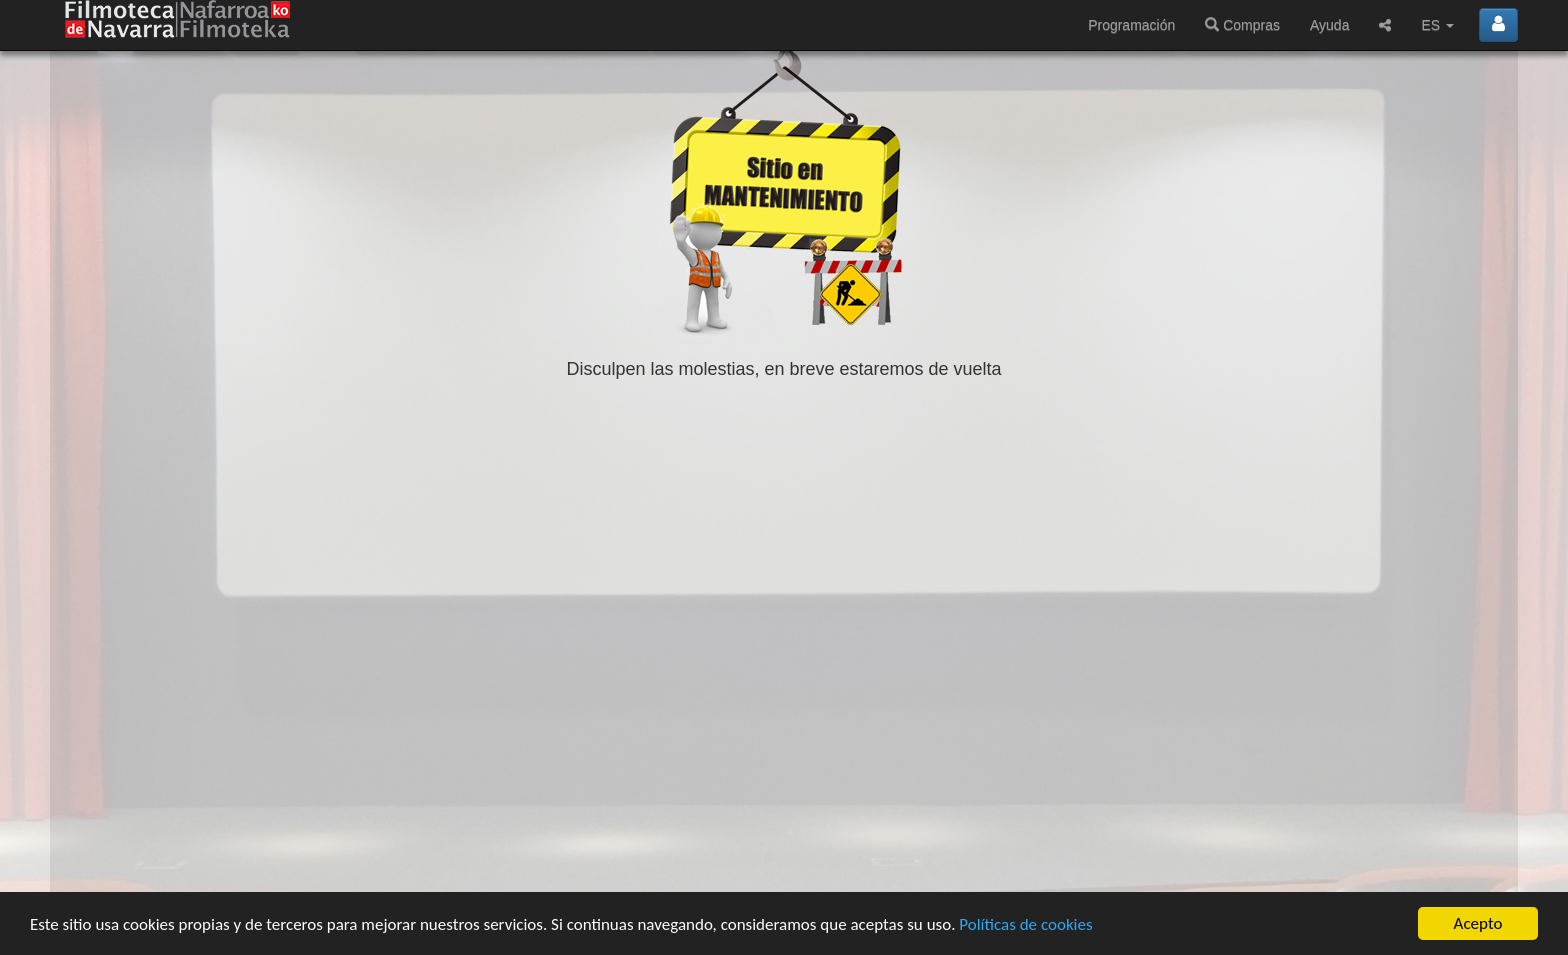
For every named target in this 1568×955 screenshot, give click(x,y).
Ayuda (1329, 25)
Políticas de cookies (1025, 925)
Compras (1242, 25)
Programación (1131, 25)
